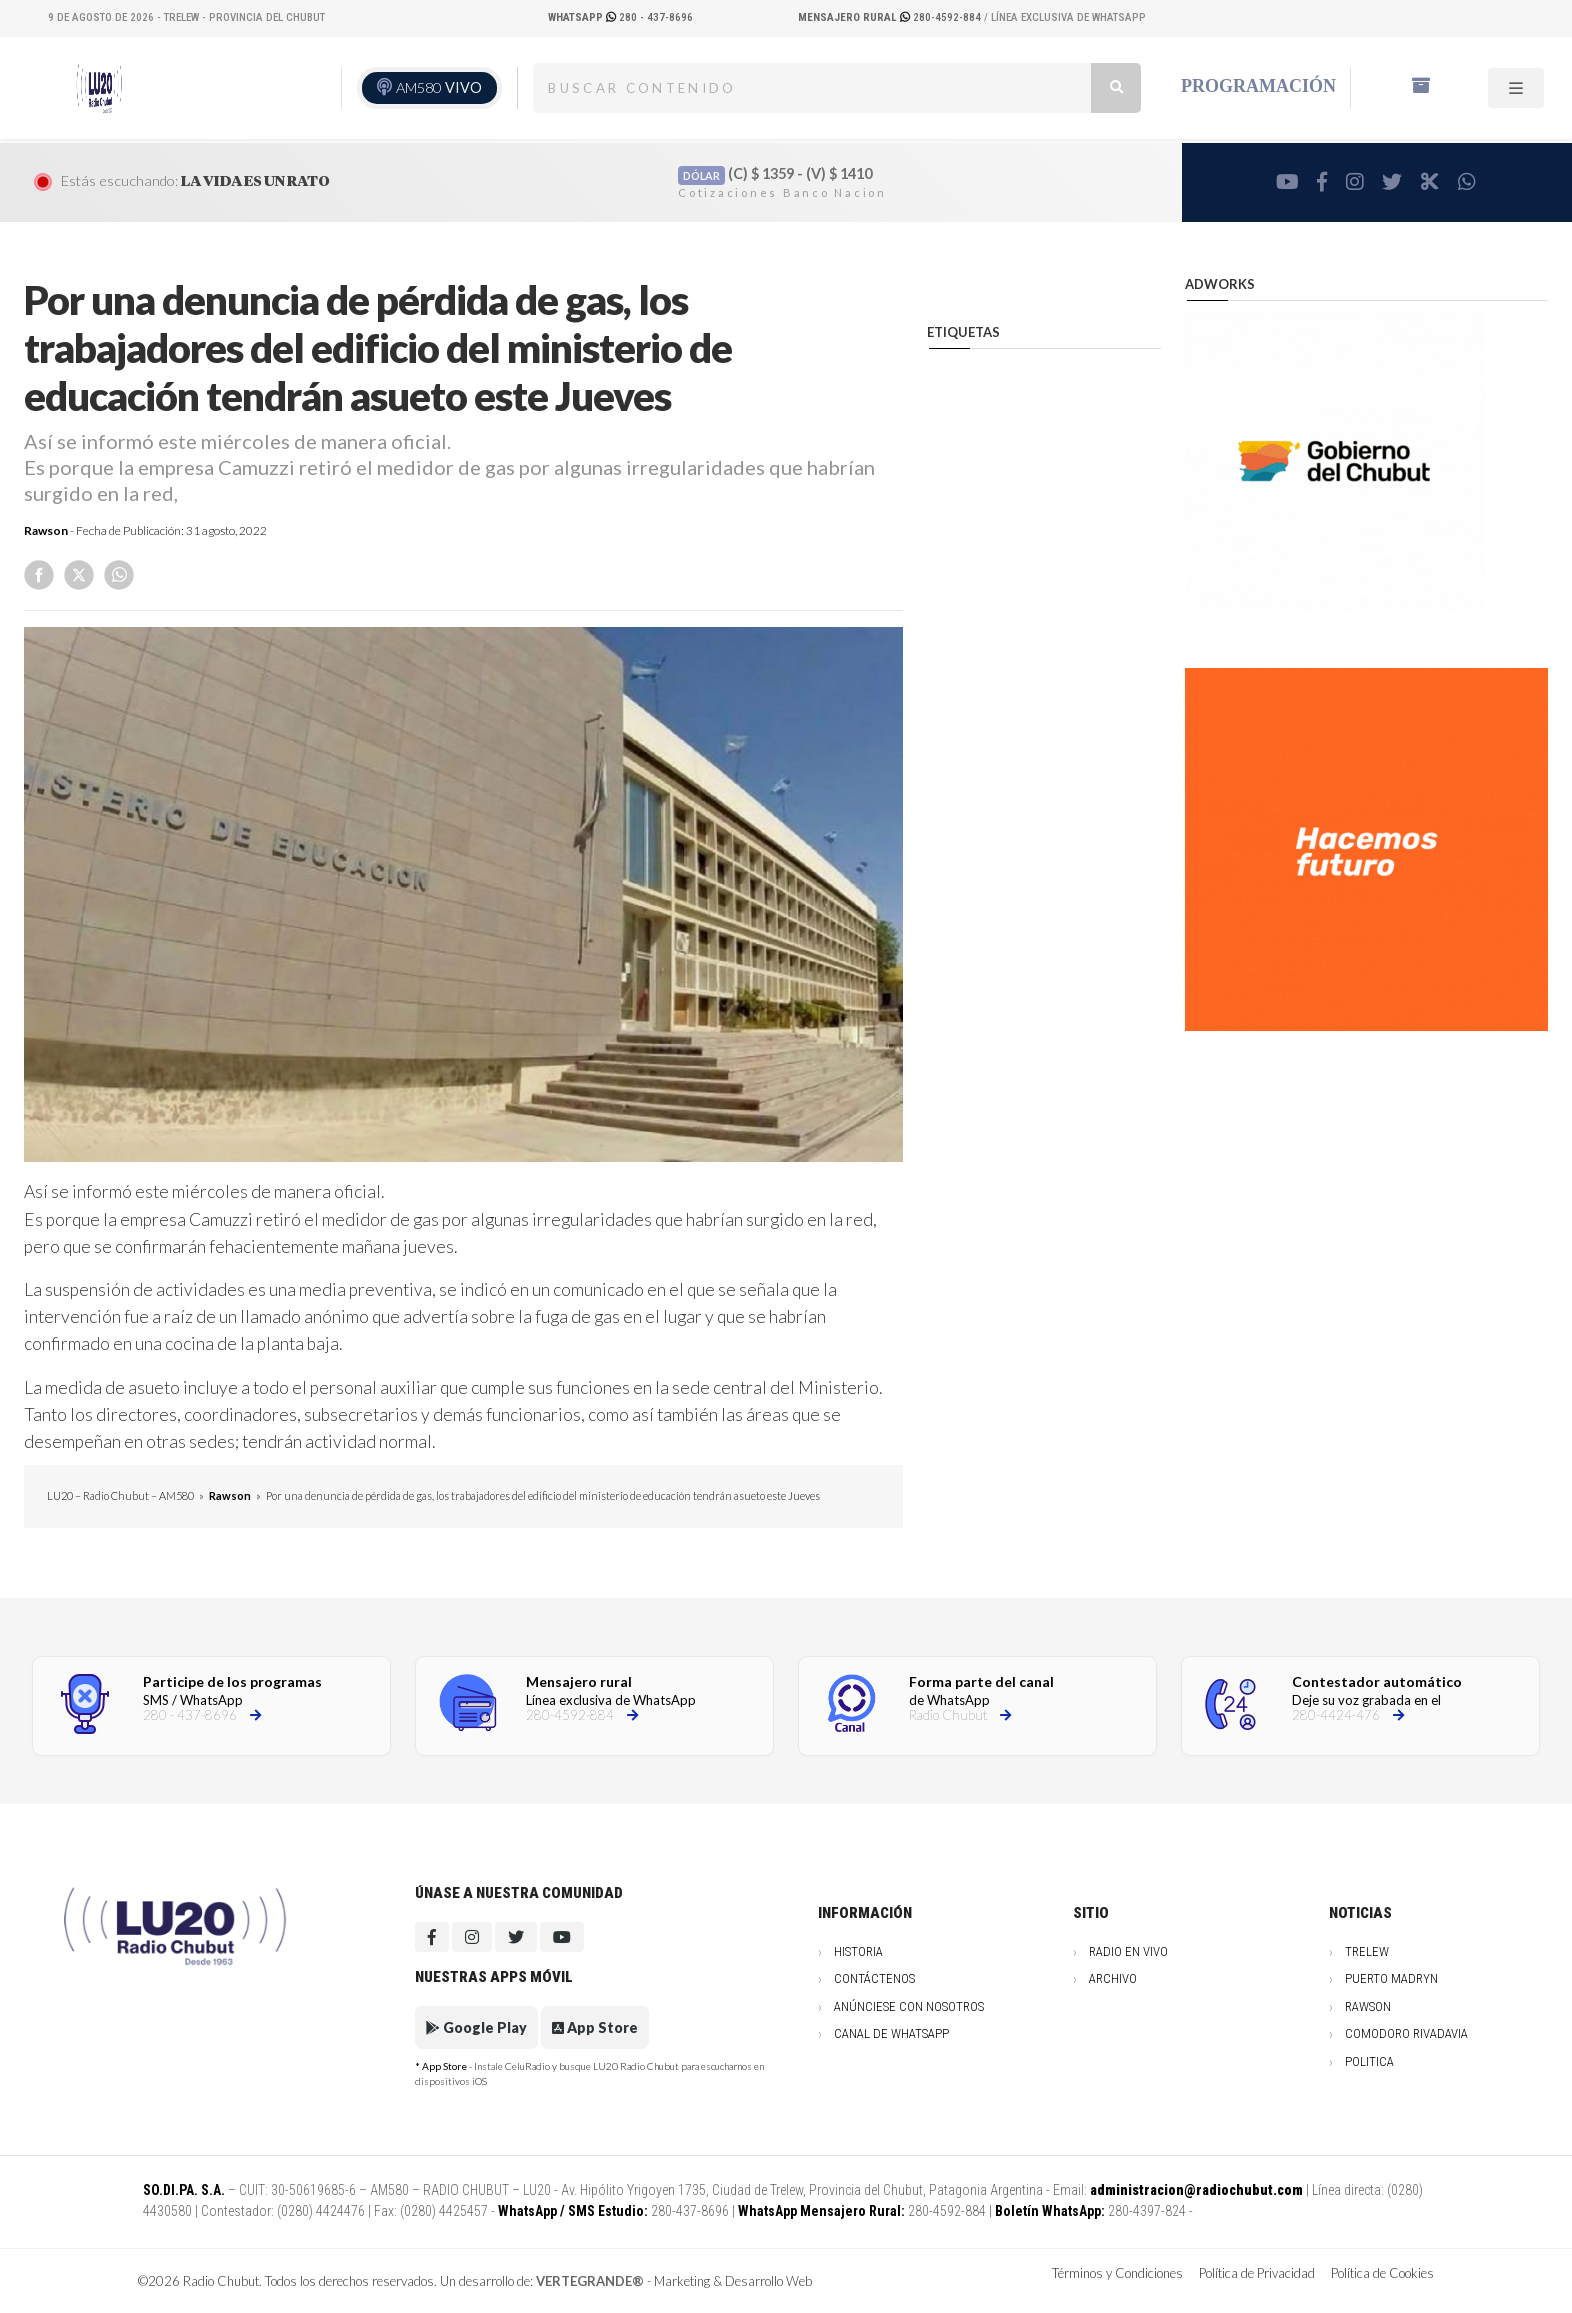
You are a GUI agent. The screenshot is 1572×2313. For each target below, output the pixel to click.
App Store (595, 2027)
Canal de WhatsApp (891, 2033)
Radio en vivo (1128, 1951)
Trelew (1367, 1951)
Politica (1369, 2061)
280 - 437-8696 (620, 17)
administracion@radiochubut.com (1196, 2190)
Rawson (46, 530)
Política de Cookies (1382, 2273)
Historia (858, 1951)
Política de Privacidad (1257, 2273)
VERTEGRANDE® (590, 2281)
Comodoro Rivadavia (1406, 2033)
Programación (1258, 86)
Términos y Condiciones (1117, 2273)
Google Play (476, 2027)
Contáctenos (874, 1978)
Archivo (1113, 1978)
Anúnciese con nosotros (909, 2006)
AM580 (439, 87)
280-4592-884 (891, 17)
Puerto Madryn (1391, 1978)
